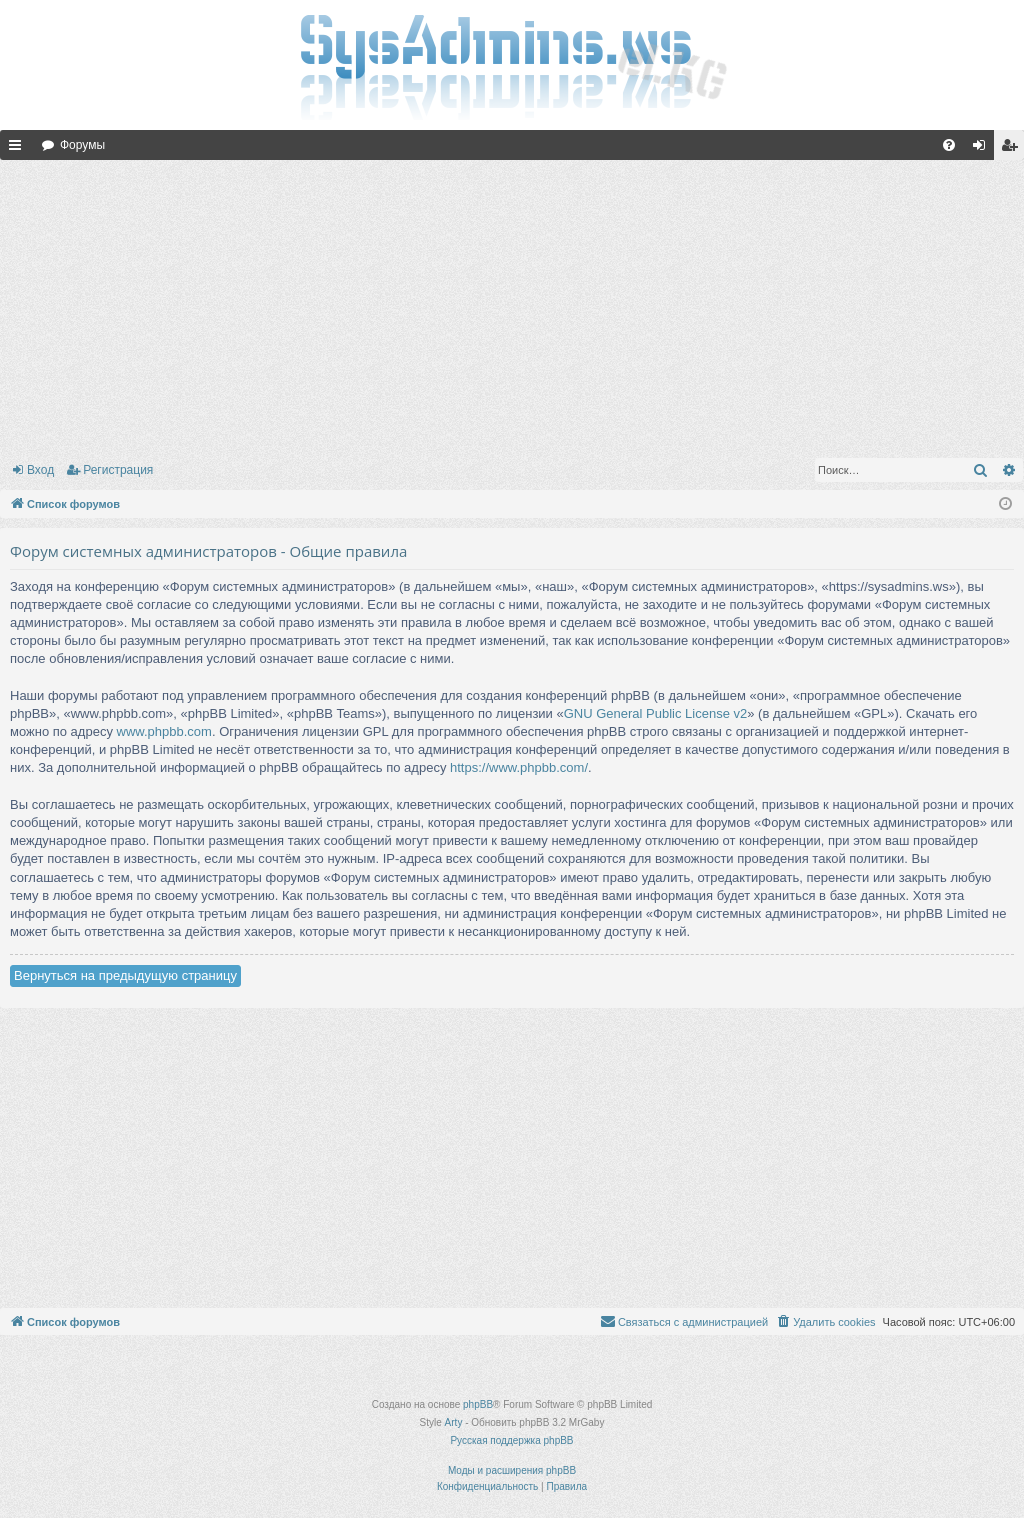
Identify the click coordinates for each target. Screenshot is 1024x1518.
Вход (40, 470)
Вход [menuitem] (983, 149)
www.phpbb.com (164, 731)
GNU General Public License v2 (656, 713)
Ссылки (19, 149)
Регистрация (118, 470)
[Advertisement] (512, 305)
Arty (454, 1422)
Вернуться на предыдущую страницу (125, 975)
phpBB (478, 1404)
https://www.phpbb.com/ (519, 767)
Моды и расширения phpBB (512, 1470)
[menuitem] (949, 145)
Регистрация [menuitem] (1013, 149)
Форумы (82, 145)
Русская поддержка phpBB (511, 1440)
